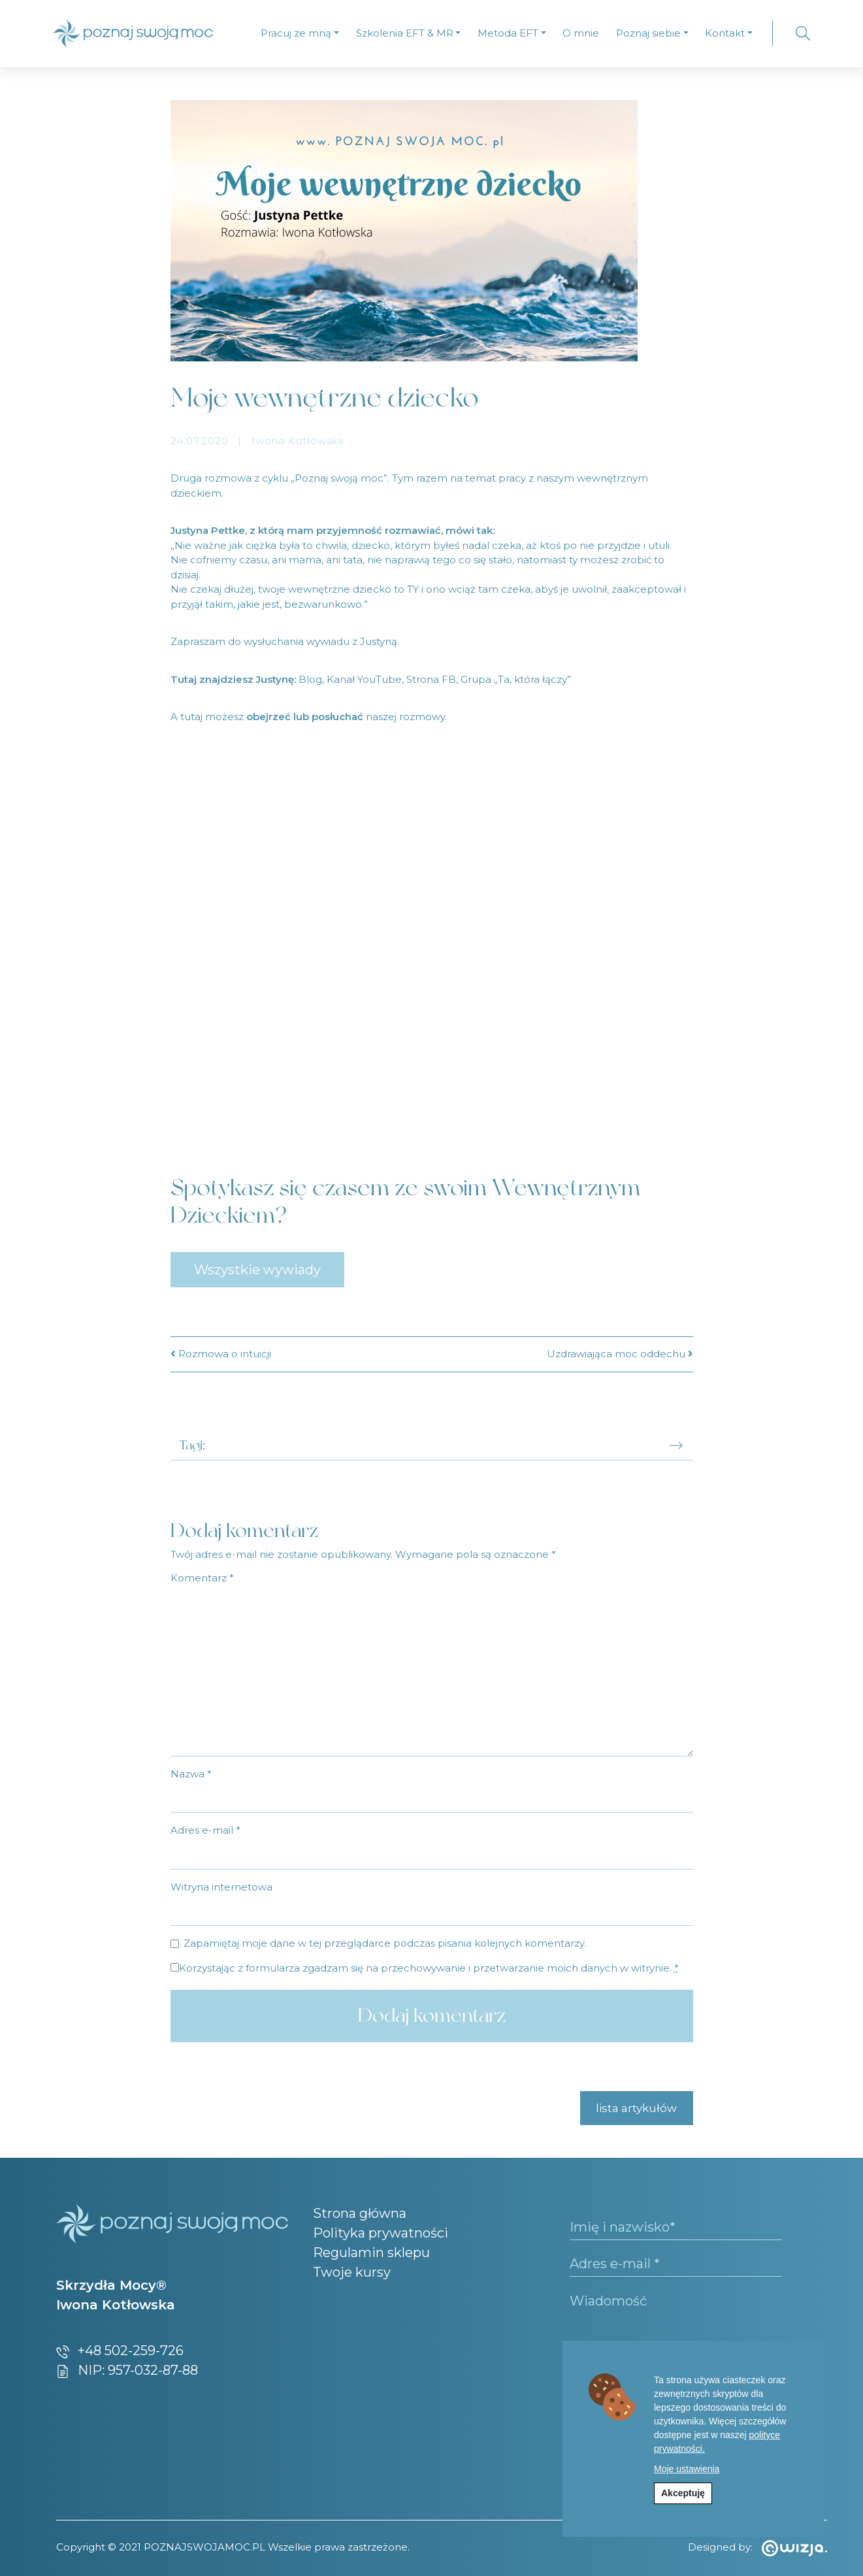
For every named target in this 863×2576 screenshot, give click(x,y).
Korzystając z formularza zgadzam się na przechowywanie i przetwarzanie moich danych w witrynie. (429, 1968)
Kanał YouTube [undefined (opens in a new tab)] (364, 679)
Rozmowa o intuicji (221, 1353)
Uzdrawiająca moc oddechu (620, 1353)
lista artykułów (636, 2108)
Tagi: (192, 1445)
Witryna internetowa (221, 1887)
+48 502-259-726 (120, 2350)
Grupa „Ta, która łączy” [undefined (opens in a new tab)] (516, 679)
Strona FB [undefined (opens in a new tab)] (431, 679)
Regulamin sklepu (371, 2252)
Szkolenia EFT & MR (404, 33)
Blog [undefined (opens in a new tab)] (310, 679)
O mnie (580, 33)
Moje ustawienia (686, 2469)
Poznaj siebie (648, 33)
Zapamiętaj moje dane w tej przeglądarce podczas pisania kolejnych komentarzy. (385, 1943)
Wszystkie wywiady (257, 1270)
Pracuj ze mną (296, 33)
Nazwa (191, 1774)
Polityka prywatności (380, 2233)
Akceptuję (683, 2493)
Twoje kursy (352, 2272)
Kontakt (725, 33)
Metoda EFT (508, 33)
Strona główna (359, 2213)
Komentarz (202, 1578)
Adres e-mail (205, 1830)
